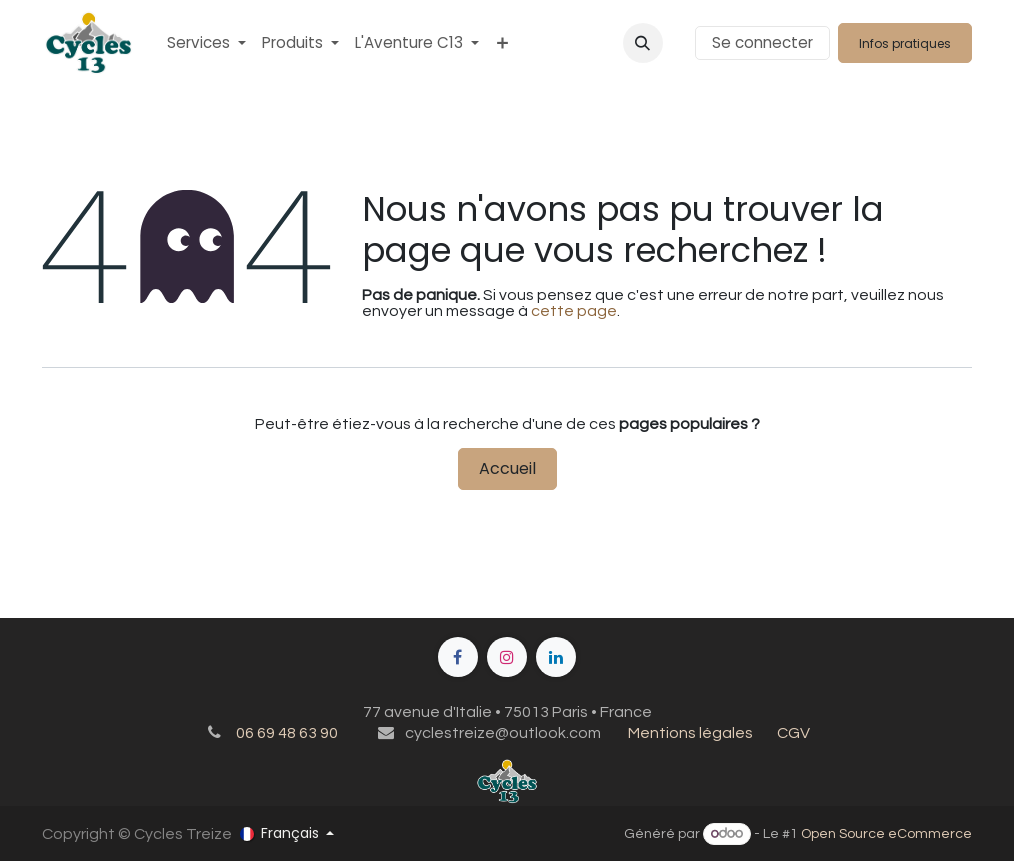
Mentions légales (690, 733)
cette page (574, 311)
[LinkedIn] (556, 657)
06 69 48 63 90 (287, 733)
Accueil (507, 468)
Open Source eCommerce (886, 834)
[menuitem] (206, 42)
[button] (643, 43)
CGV (793, 733)
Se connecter (762, 42)
